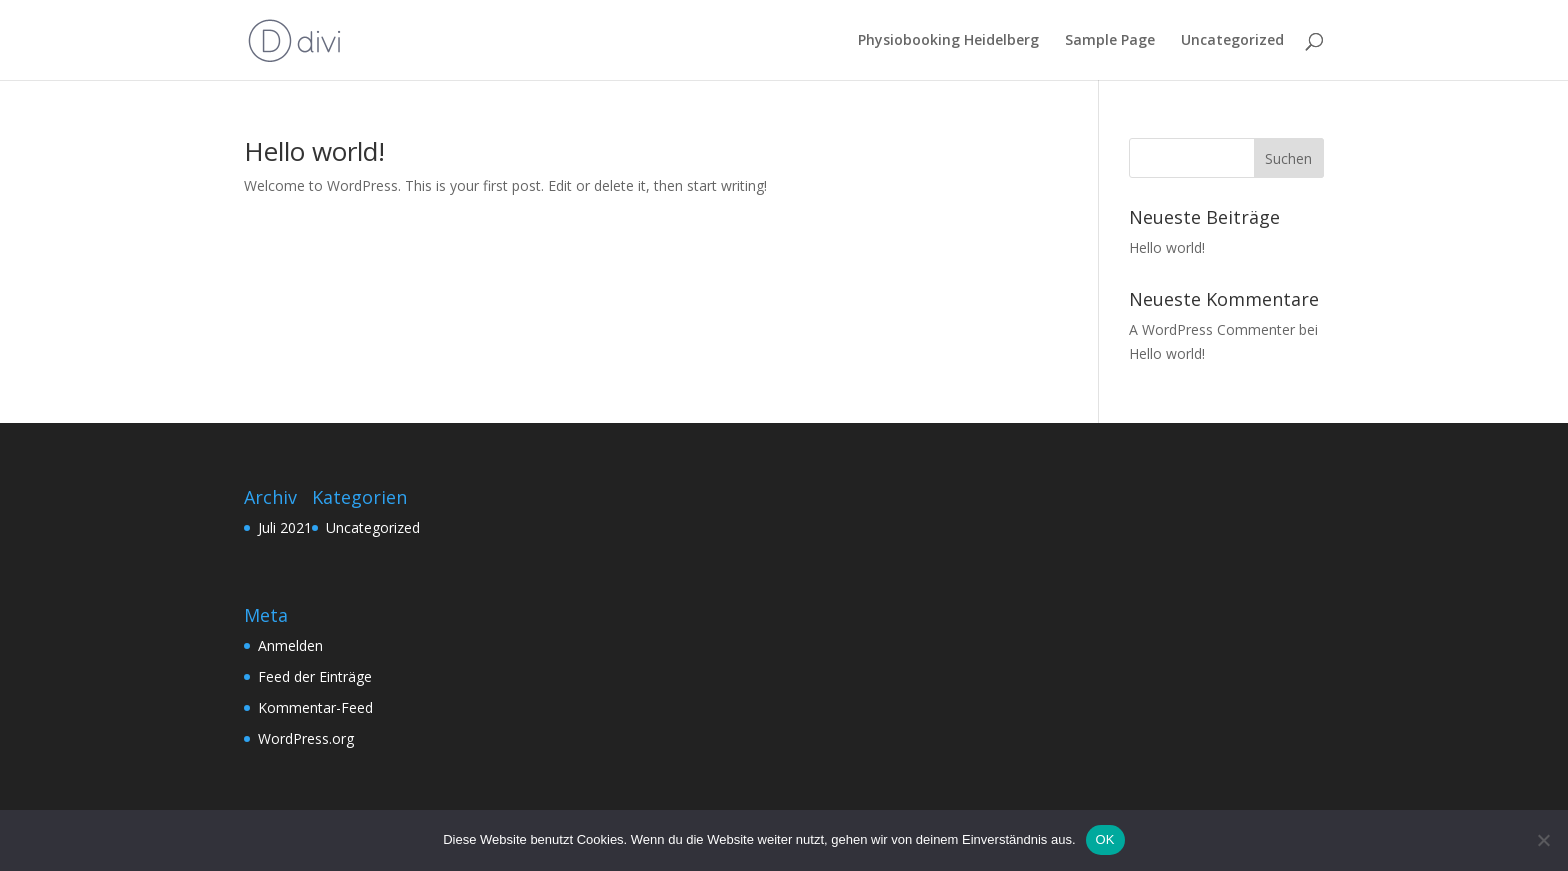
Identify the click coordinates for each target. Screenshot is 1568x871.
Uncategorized (1232, 41)
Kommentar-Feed (315, 707)
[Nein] (1543, 840)
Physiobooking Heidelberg (948, 41)
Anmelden (290, 645)
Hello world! (314, 151)
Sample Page (1110, 41)
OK (1105, 839)
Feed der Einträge (315, 676)
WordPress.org (306, 738)
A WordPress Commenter (1212, 329)
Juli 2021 (285, 527)
